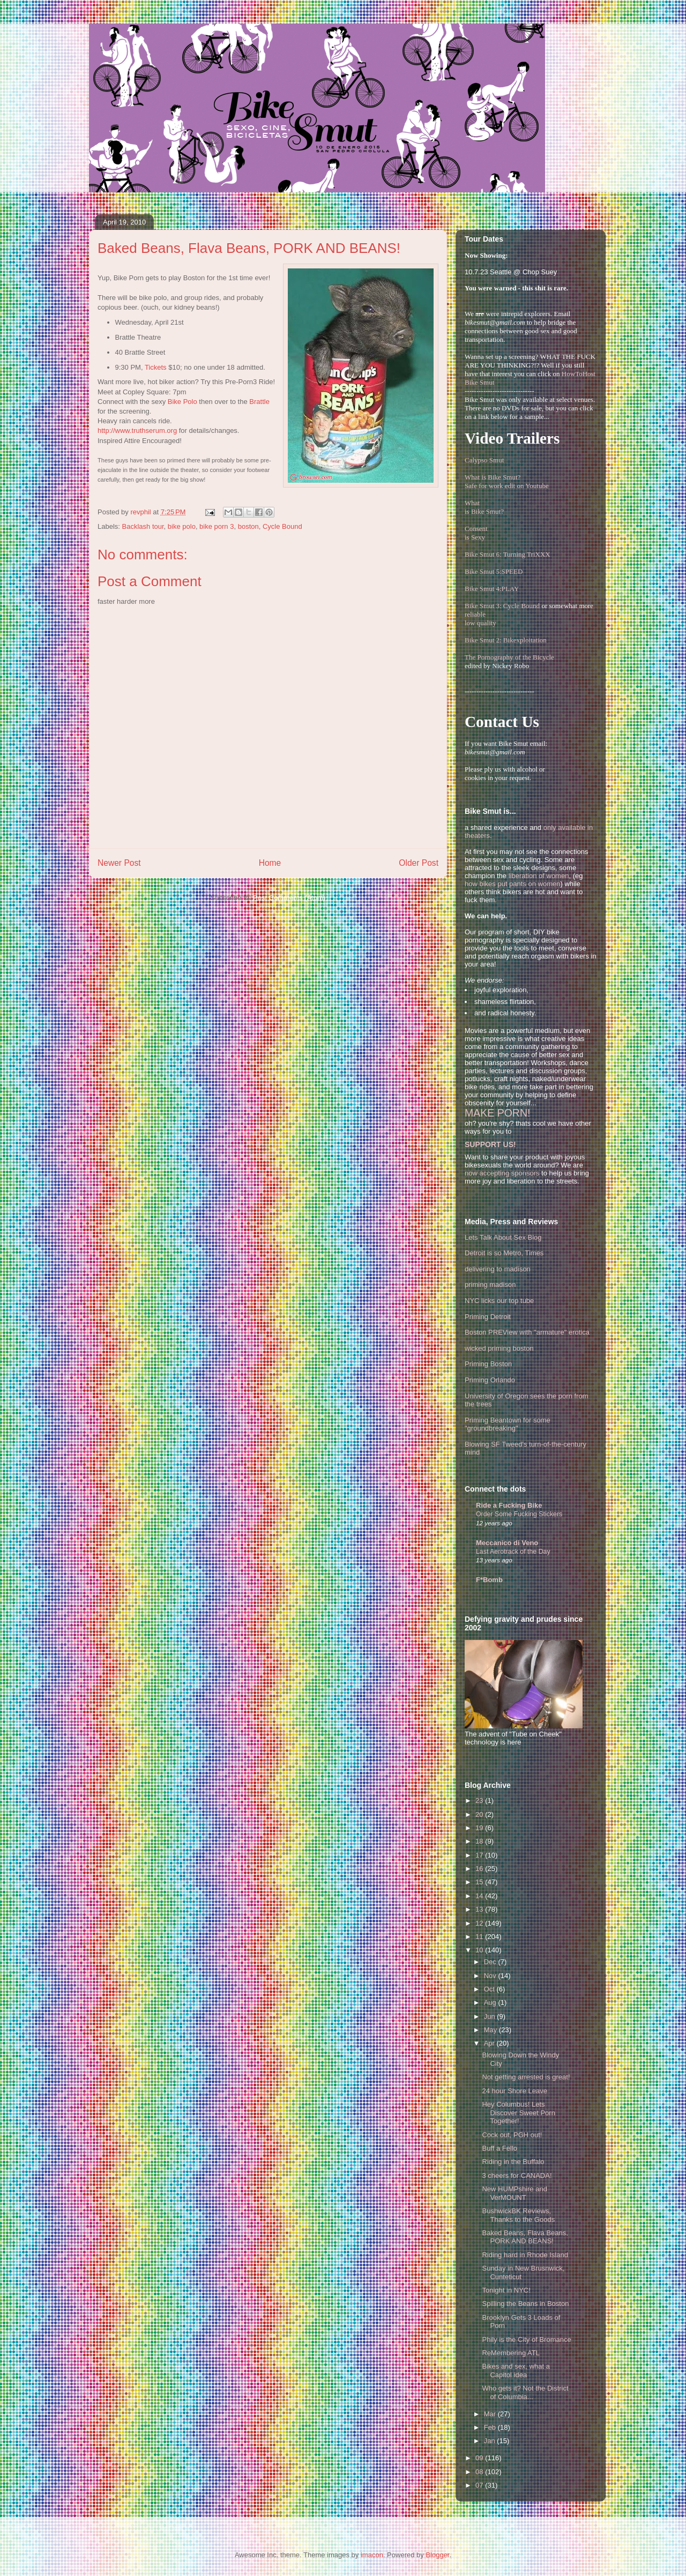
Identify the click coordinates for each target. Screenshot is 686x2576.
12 (480, 1923)
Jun (490, 2016)
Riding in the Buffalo (513, 2162)
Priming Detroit (488, 1317)
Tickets (156, 367)
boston (248, 526)
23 (480, 1800)
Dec (491, 1962)
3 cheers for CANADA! (516, 2175)
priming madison (490, 1284)
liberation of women (539, 876)
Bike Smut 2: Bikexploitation (506, 640)
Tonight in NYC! (506, 2290)
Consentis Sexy (476, 533)
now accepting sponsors (502, 1173)
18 (480, 1841)
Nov (491, 1976)
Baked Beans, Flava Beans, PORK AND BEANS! (525, 2237)
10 (480, 1950)
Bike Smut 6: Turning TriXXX (507, 554)
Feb (491, 2427)
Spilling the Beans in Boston (525, 2304)
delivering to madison (498, 1269)
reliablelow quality (480, 618)
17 (480, 1855)
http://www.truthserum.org (137, 430)
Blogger (437, 2555)
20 (480, 1814)
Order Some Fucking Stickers (519, 1514)
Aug (491, 2002)
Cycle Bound (282, 526)
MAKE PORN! (497, 1113)
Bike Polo (182, 402)
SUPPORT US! (490, 1144)
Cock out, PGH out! (512, 2135)
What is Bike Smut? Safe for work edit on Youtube (507, 481)
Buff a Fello (499, 2148)
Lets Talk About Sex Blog (503, 1237)
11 (480, 1937)
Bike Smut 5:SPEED (494, 571)
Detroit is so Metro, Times (504, 1253)
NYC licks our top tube (499, 1301)
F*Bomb (489, 1580)
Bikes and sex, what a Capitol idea (515, 2370)
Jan (490, 2441)
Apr (490, 2043)
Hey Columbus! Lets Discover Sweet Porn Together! (518, 2112)
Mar (491, 2414)
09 (480, 2458)
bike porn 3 (216, 526)
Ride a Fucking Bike (509, 1505)
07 (480, 2485)
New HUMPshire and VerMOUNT (514, 2193)
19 (480, 1828)
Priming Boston (488, 1364)
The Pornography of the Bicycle (509, 657)
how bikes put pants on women (513, 884)
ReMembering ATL (510, 2353)
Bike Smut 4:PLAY (492, 589)
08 (480, 2472)
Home (270, 862)
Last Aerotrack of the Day (513, 1551)
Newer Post (119, 862)
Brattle (259, 402)
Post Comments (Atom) (289, 898)
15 (480, 1882)
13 (480, 1909)
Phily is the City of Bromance (526, 2339)
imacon (372, 2555)
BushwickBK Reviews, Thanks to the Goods (518, 2215)
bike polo (182, 526)
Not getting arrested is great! (526, 2077)
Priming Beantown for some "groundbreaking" (507, 1424)
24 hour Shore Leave (514, 2091)
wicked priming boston (499, 1348)
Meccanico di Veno (507, 1543)
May (491, 2030)
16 (480, 1868)
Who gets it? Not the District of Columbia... (525, 2392)
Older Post (418, 862)
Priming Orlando (490, 1380)
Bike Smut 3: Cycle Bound (502, 606)
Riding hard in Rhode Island (525, 2255)
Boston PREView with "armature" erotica (527, 1332)
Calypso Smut (484, 460)
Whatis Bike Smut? (484, 507)
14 (480, 1896)
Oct (490, 1989)
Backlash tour (143, 526)
